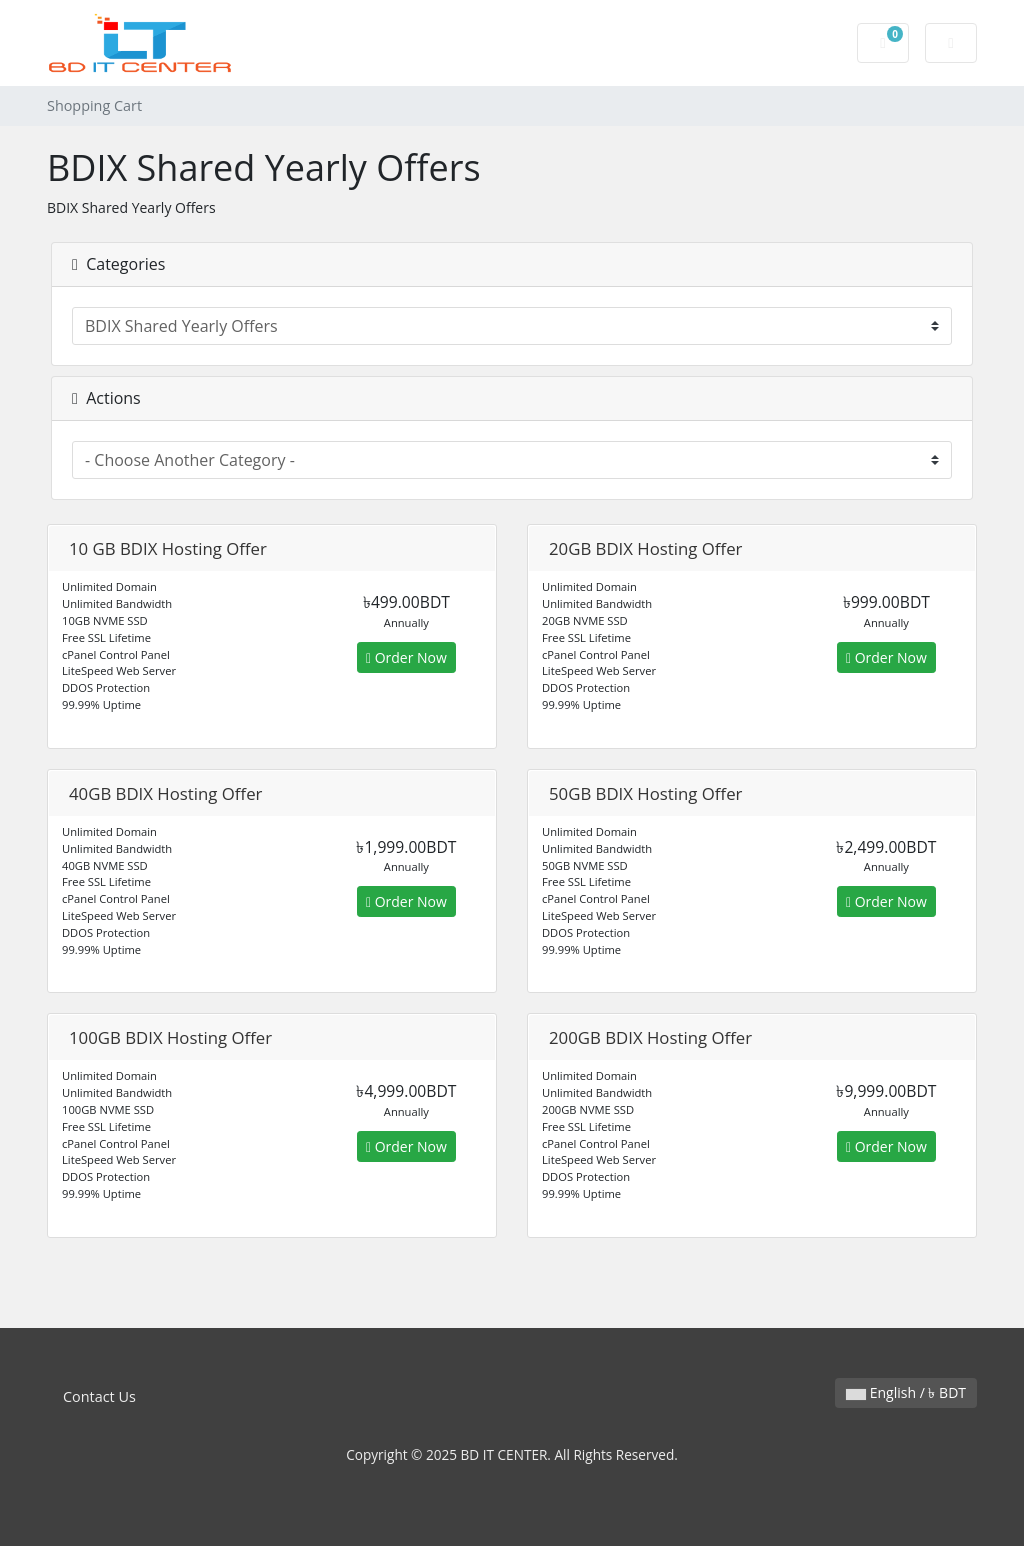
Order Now (406, 657)
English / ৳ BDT (906, 1392)
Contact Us (99, 1396)
